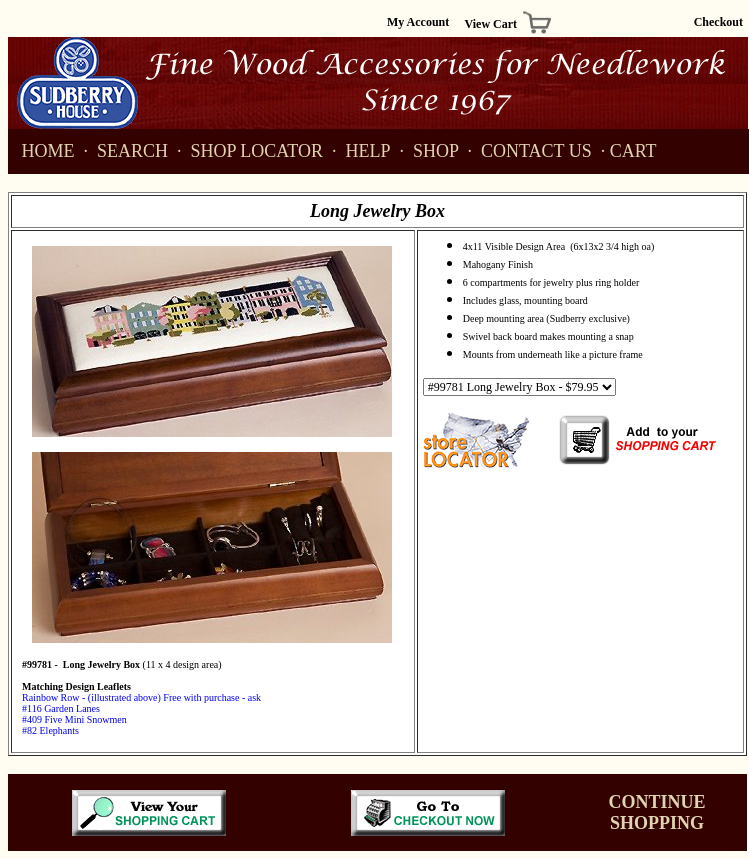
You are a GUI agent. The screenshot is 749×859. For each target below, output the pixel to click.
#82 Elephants (50, 730)
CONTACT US (529, 151)
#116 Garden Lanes (61, 708)
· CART (629, 151)
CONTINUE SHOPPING (656, 812)
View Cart (491, 24)
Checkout (718, 22)
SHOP (429, 151)
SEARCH (126, 151)
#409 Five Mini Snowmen (74, 719)
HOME (44, 151)
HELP (364, 151)
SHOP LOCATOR (250, 151)
